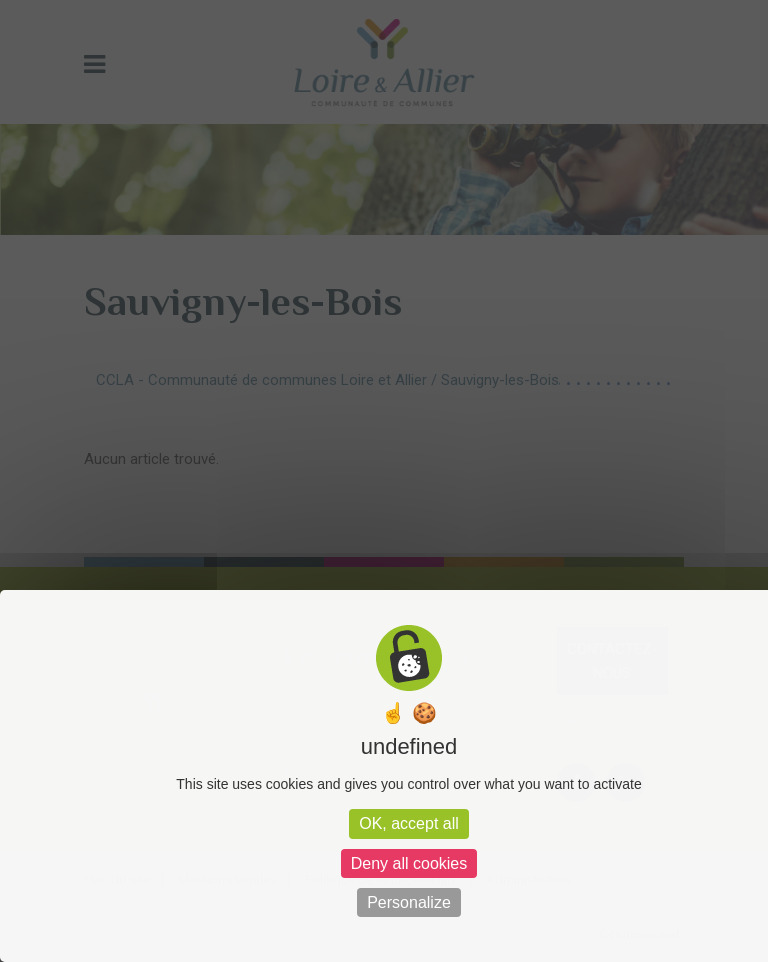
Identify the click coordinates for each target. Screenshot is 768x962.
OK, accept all (409, 823)
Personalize (409, 902)
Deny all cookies (409, 863)
